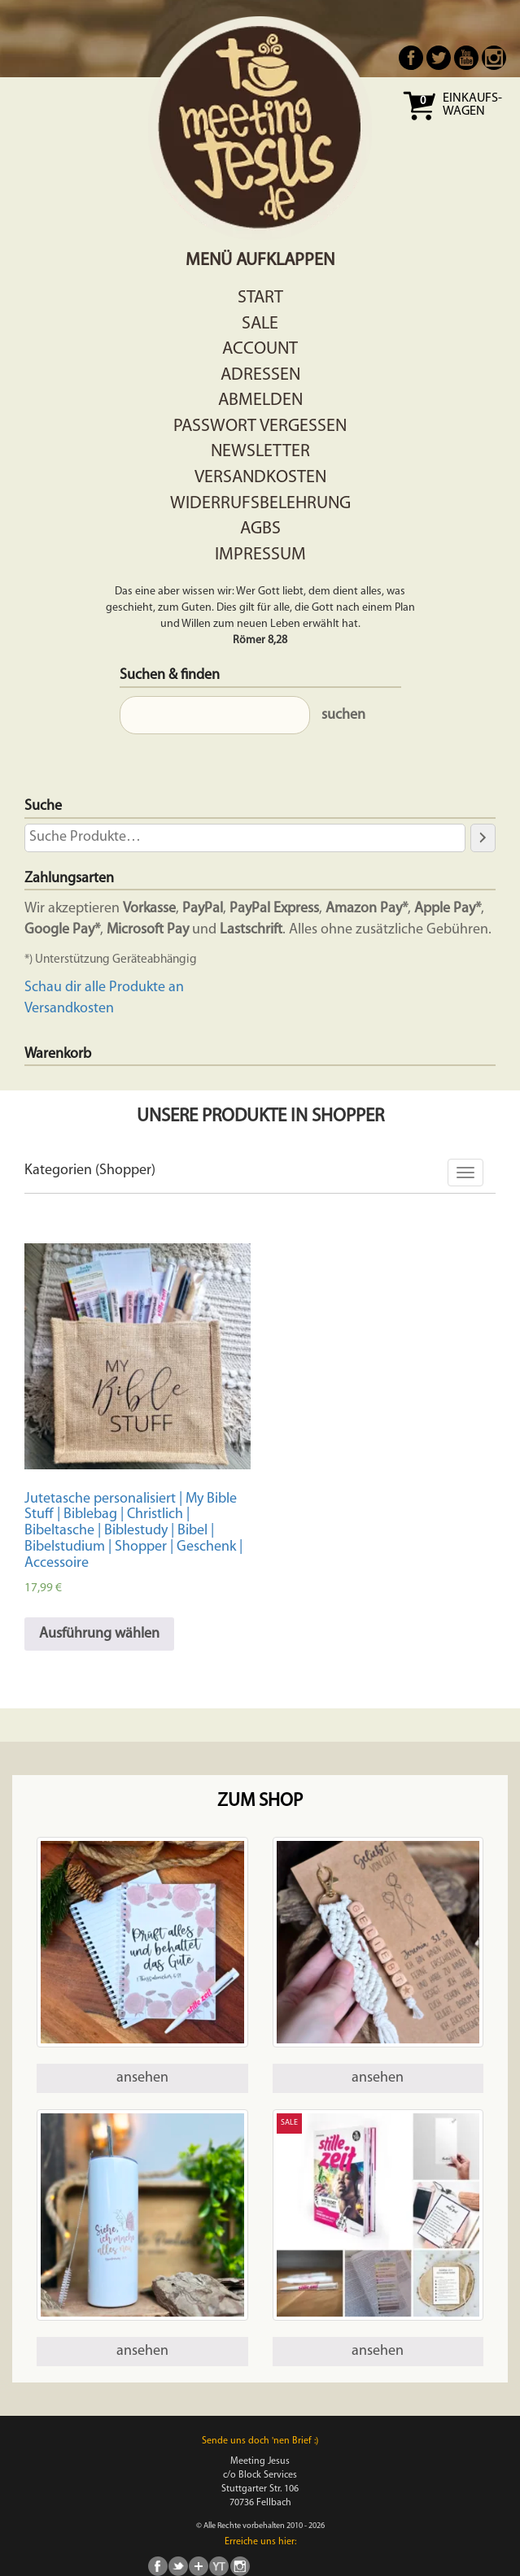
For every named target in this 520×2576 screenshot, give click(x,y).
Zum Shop (260, 1801)
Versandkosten (260, 477)
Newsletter (260, 451)
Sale (260, 324)
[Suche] (483, 837)
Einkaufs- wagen (472, 105)
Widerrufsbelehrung (260, 503)
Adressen (260, 375)
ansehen (142, 2078)
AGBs (260, 529)
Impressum (260, 555)
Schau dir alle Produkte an (104, 987)
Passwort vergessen (260, 426)
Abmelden (260, 400)
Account (260, 349)
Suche (43, 806)
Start (260, 298)
